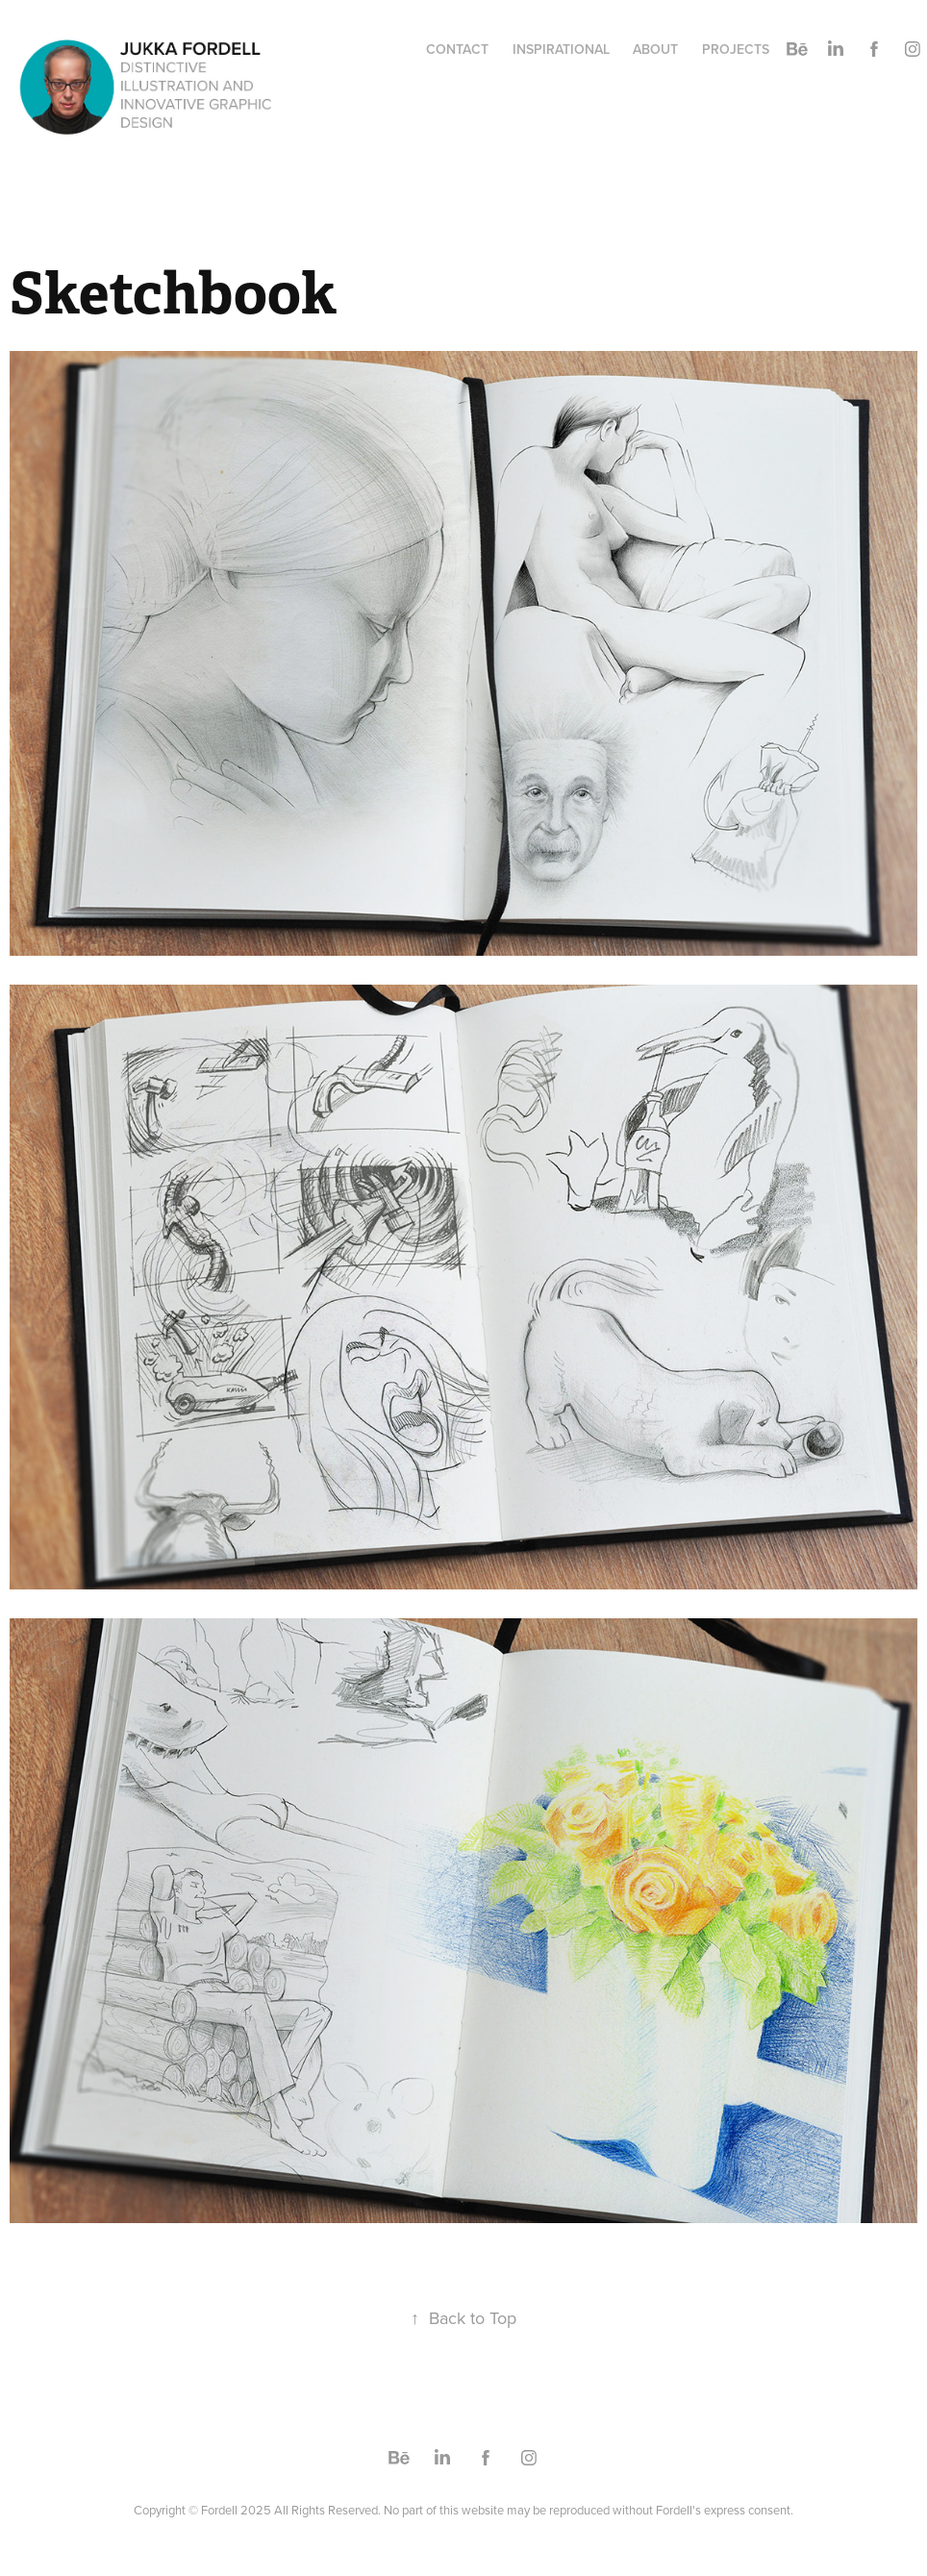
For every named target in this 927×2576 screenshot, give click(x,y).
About (655, 49)
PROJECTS (735, 49)
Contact (457, 49)
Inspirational (561, 49)
